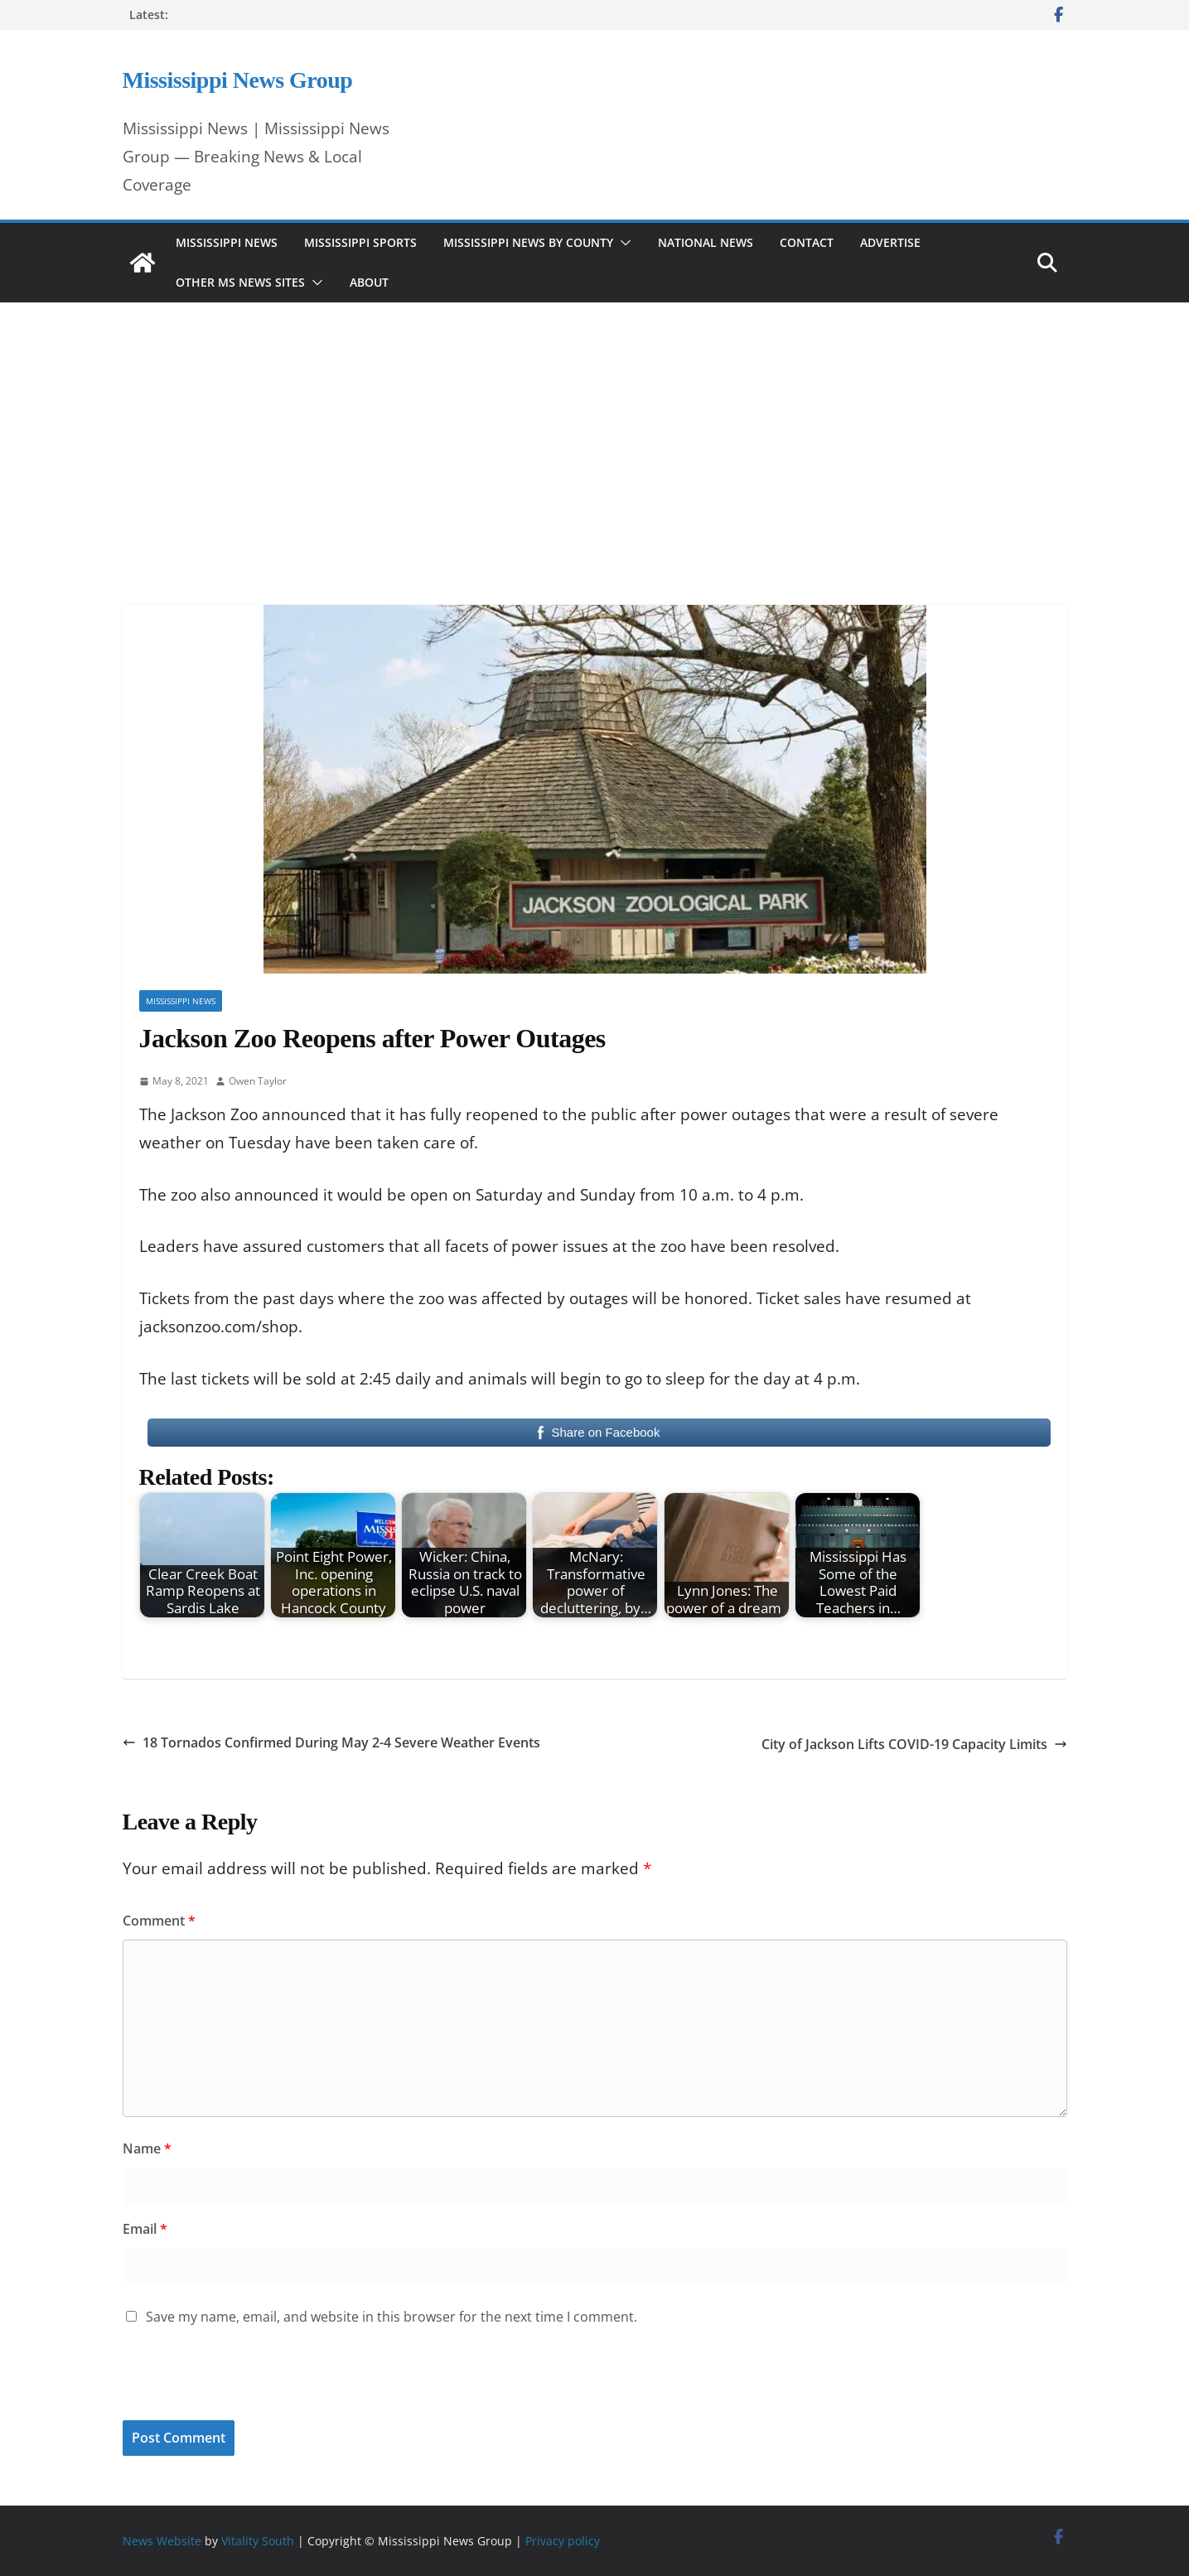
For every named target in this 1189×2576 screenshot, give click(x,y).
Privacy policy (562, 2541)
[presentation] (236, 2385)
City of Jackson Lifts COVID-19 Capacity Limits (914, 1744)
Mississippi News (227, 242)
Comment (159, 1920)
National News (705, 242)
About (369, 282)
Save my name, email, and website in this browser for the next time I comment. (391, 2317)
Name (147, 2148)
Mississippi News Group (238, 80)
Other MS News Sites (240, 282)
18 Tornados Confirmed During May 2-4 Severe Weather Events (331, 1742)
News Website (162, 2541)
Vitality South (257, 2541)
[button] (622, 242)
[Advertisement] (595, 431)
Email (145, 2229)
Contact (807, 242)
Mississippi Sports (360, 242)
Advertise (890, 242)
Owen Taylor (258, 1081)
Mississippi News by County (528, 242)
